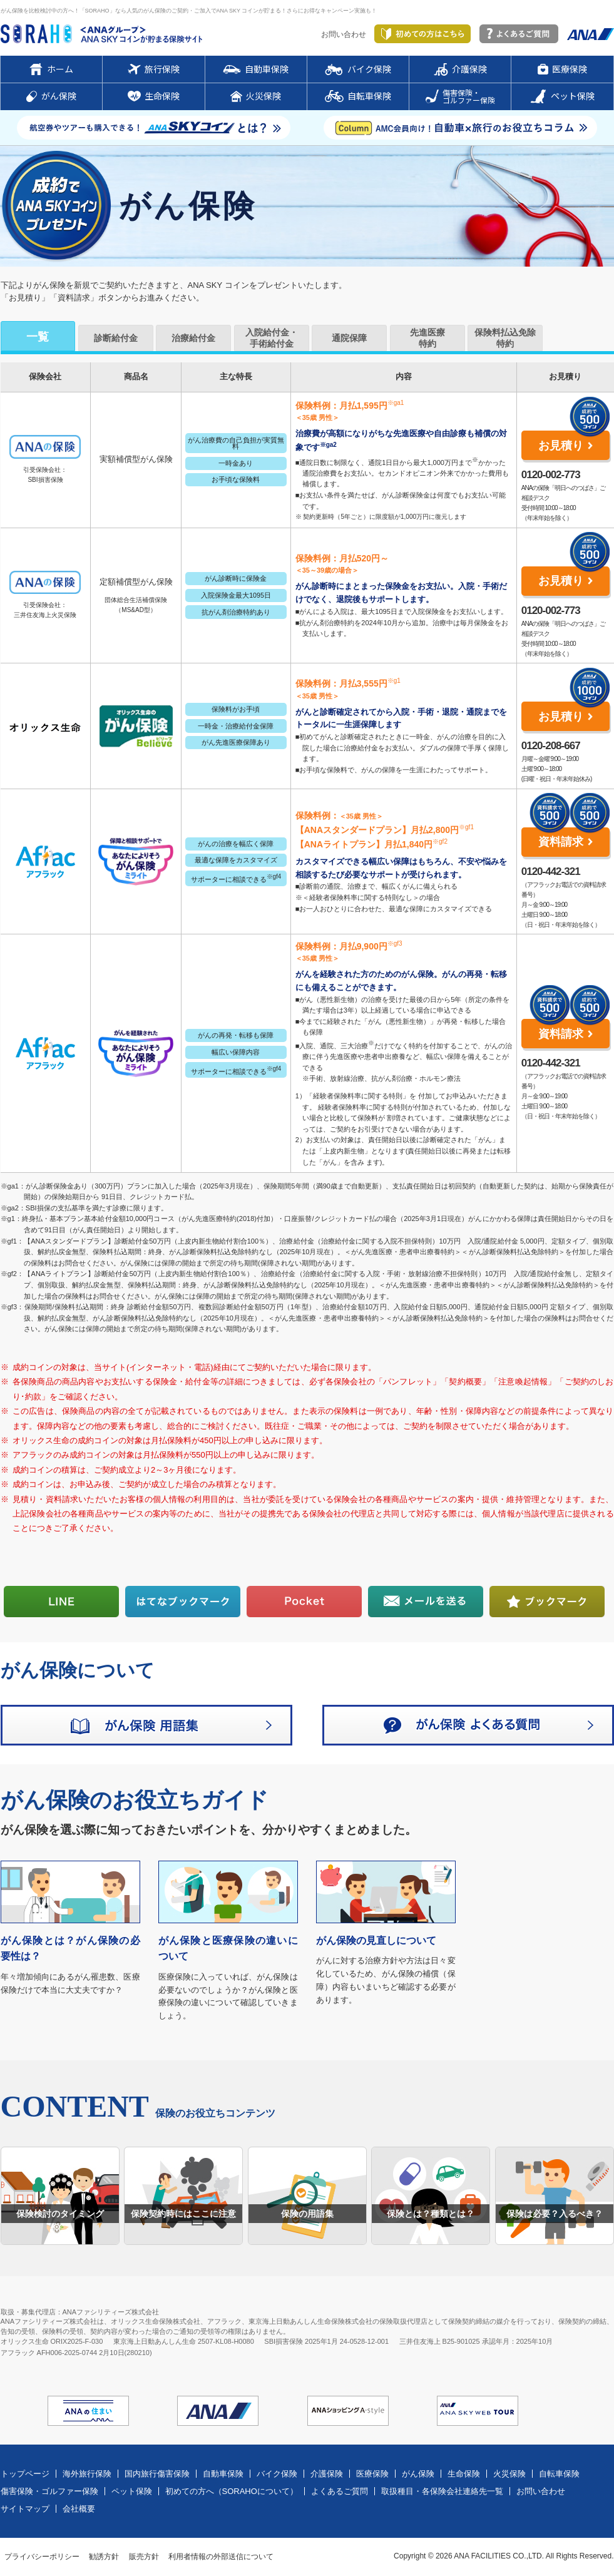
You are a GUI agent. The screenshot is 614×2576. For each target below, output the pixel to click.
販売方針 (144, 2556)
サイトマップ (25, 2508)
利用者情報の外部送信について (221, 2556)
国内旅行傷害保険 (157, 2473)
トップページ (25, 2473)
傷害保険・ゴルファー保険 (49, 2491)
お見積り (560, 445)
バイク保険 (277, 2473)
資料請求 (560, 842)
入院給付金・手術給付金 (271, 338)
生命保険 (464, 2473)
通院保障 (349, 338)
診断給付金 (116, 338)
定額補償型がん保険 (136, 581)
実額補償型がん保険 (136, 459)
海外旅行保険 (87, 2473)
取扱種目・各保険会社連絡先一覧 (442, 2491)
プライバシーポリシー (41, 2556)
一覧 (37, 336)
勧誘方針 (104, 2556)
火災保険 (509, 2473)
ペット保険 (131, 2491)
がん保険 (418, 2473)
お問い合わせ (343, 34)
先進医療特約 (427, 338)
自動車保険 (223, 2473)
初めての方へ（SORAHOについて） (231, 2491)
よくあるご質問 (339, 2491)
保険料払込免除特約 (505, 338)
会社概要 (79, 2508)
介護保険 (326, 2473)
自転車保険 (559, 2473)
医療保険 (372, 2473)
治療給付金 (193, 338)
